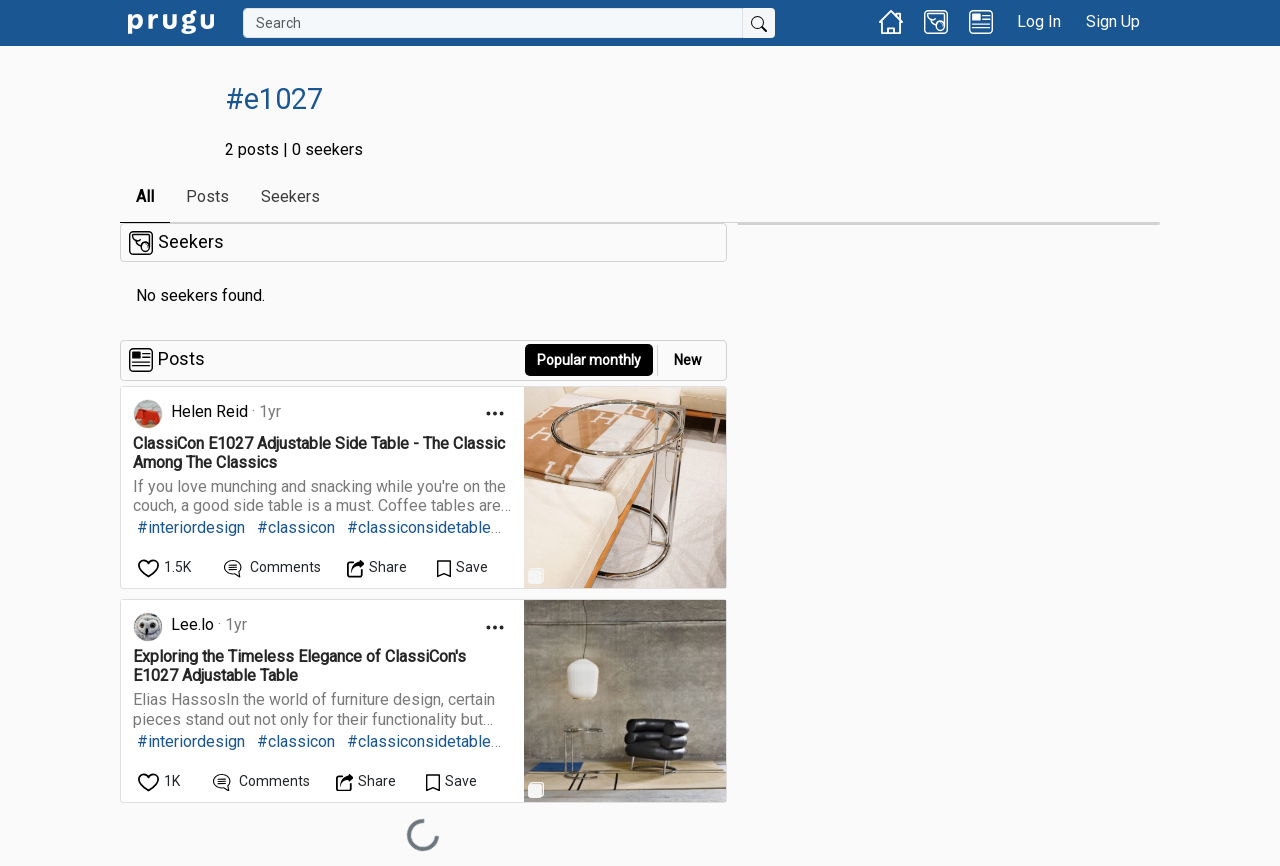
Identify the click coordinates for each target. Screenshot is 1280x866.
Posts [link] (207, 196)
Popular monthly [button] (589, 360)
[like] (166, 567)
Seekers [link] (290, 196)
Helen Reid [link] (209, 411)
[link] (171, 20)
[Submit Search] (759, 23)
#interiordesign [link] (191, 527)
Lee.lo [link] (192, 624)
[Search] (493, 23)
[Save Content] (462, 567)
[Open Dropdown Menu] (495, 413)
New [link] (688, 360)
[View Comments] (272, 567)
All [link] (145, 196)
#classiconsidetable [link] (419, 527)
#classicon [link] (296, 527)
